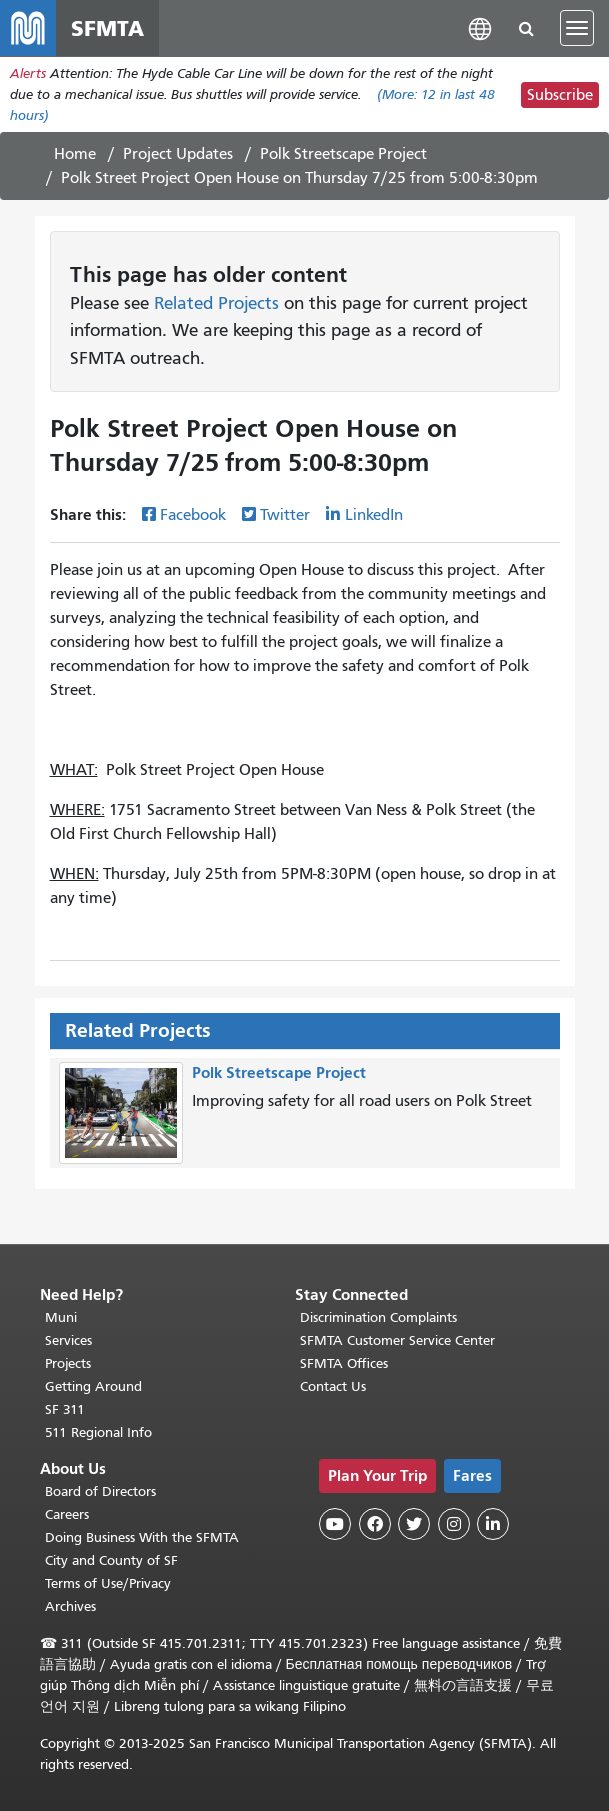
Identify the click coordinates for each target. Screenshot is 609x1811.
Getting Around (93, 1386)
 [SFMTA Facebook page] (375, 1524)
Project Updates (178, 154)
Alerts (28, 73)
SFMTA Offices (344, 1363)
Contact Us (333, 1386)
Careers (67, 1514)
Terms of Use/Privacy (108, 1583)
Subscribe (560, 95)
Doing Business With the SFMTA (142, 1537)
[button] (480, 27)
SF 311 (65, 1409)
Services (68, 1340)
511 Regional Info (98, 1432)
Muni (61, 1317)
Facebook (193, 515)
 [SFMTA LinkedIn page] (493, 1524)
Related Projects (216, 303)
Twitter (285, 515)
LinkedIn (374, 515)
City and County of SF (111, 1560)
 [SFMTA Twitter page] (414, 1524)
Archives (70, 1606)
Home (75, 154)
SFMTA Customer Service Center (397, 1340)
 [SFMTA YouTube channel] (335, 1524)
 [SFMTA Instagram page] (454, 1524)
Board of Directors (100, 1491)
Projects (68, 1363)
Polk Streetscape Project (343, 154)
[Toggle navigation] (577, 28)
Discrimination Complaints (378, 1317)
